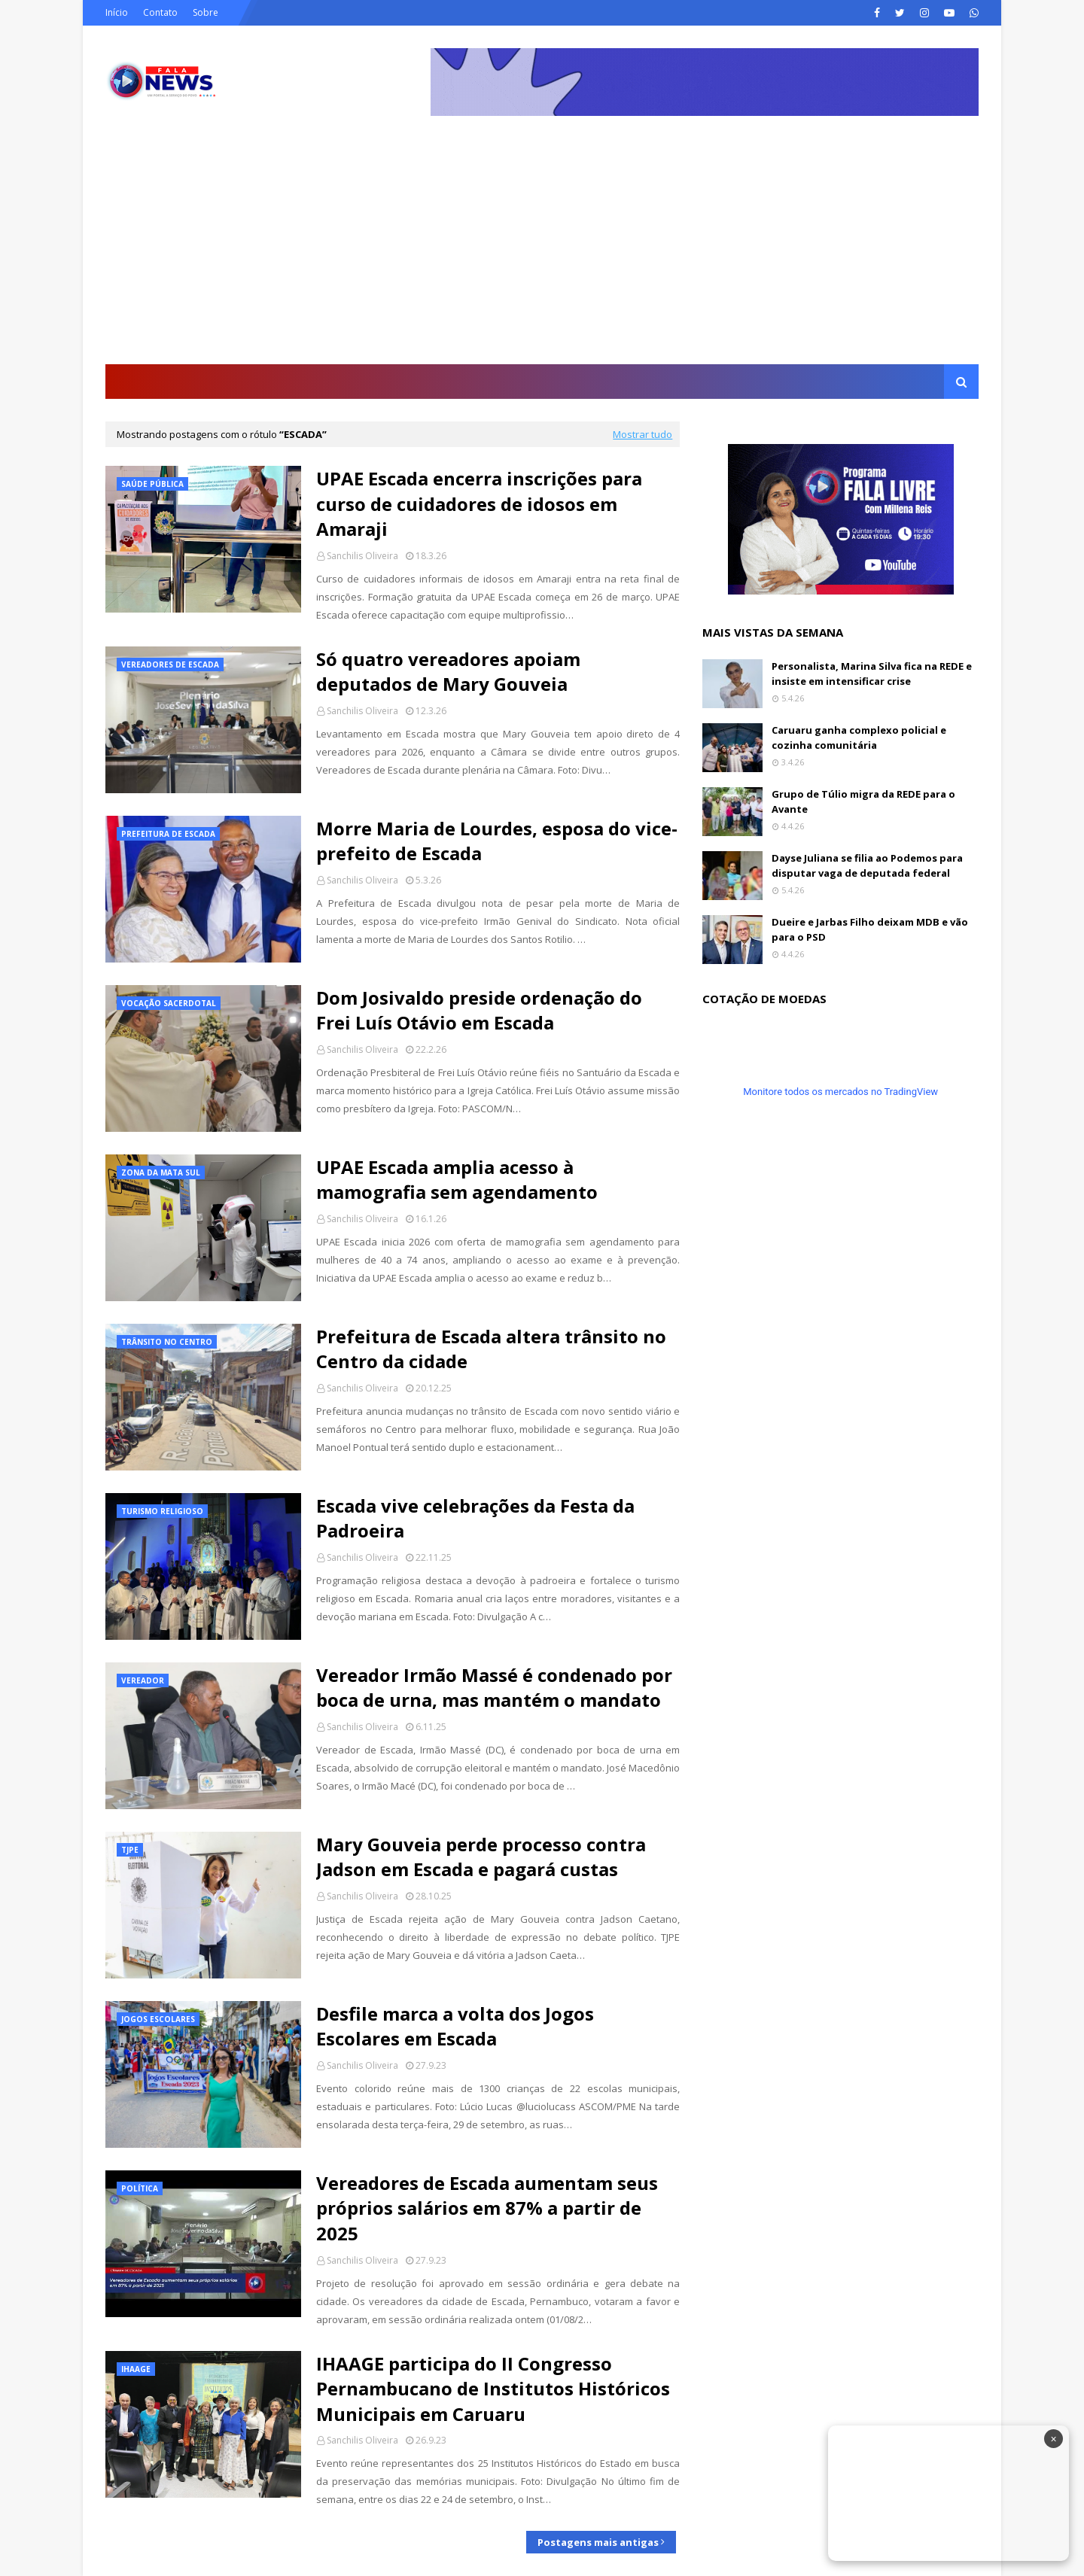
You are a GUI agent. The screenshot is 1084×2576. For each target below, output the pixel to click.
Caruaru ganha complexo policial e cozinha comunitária (859, 737)
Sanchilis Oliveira (362, 555)
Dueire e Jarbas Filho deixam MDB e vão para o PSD (870, 929)
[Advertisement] (542, 251)
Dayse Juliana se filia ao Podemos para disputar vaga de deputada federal (867, 865)
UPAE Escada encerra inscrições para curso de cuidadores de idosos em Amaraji (479, 503)
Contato (160, 12)
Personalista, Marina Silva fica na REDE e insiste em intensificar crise (872, 673)
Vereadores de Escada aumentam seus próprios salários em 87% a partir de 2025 (487, 2208)
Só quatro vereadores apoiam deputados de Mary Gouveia (448, 671)
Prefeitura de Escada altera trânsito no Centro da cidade (491, 1349)
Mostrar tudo (642, 434)
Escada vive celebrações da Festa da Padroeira (475, 1518)
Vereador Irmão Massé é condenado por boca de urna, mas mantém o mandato (494, 1687)
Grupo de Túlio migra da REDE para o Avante (863, 801)
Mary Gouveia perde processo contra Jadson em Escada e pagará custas (481, 1857)
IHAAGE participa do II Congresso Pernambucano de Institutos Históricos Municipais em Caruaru (493, 2388)
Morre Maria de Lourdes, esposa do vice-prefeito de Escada (497, 841)
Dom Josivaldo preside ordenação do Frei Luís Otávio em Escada (479, 1010)
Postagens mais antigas (598, 2542)
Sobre (205, 12)
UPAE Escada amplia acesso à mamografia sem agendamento (457, 1179)
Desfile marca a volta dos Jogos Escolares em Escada (455, 2026)
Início (116, 12)
